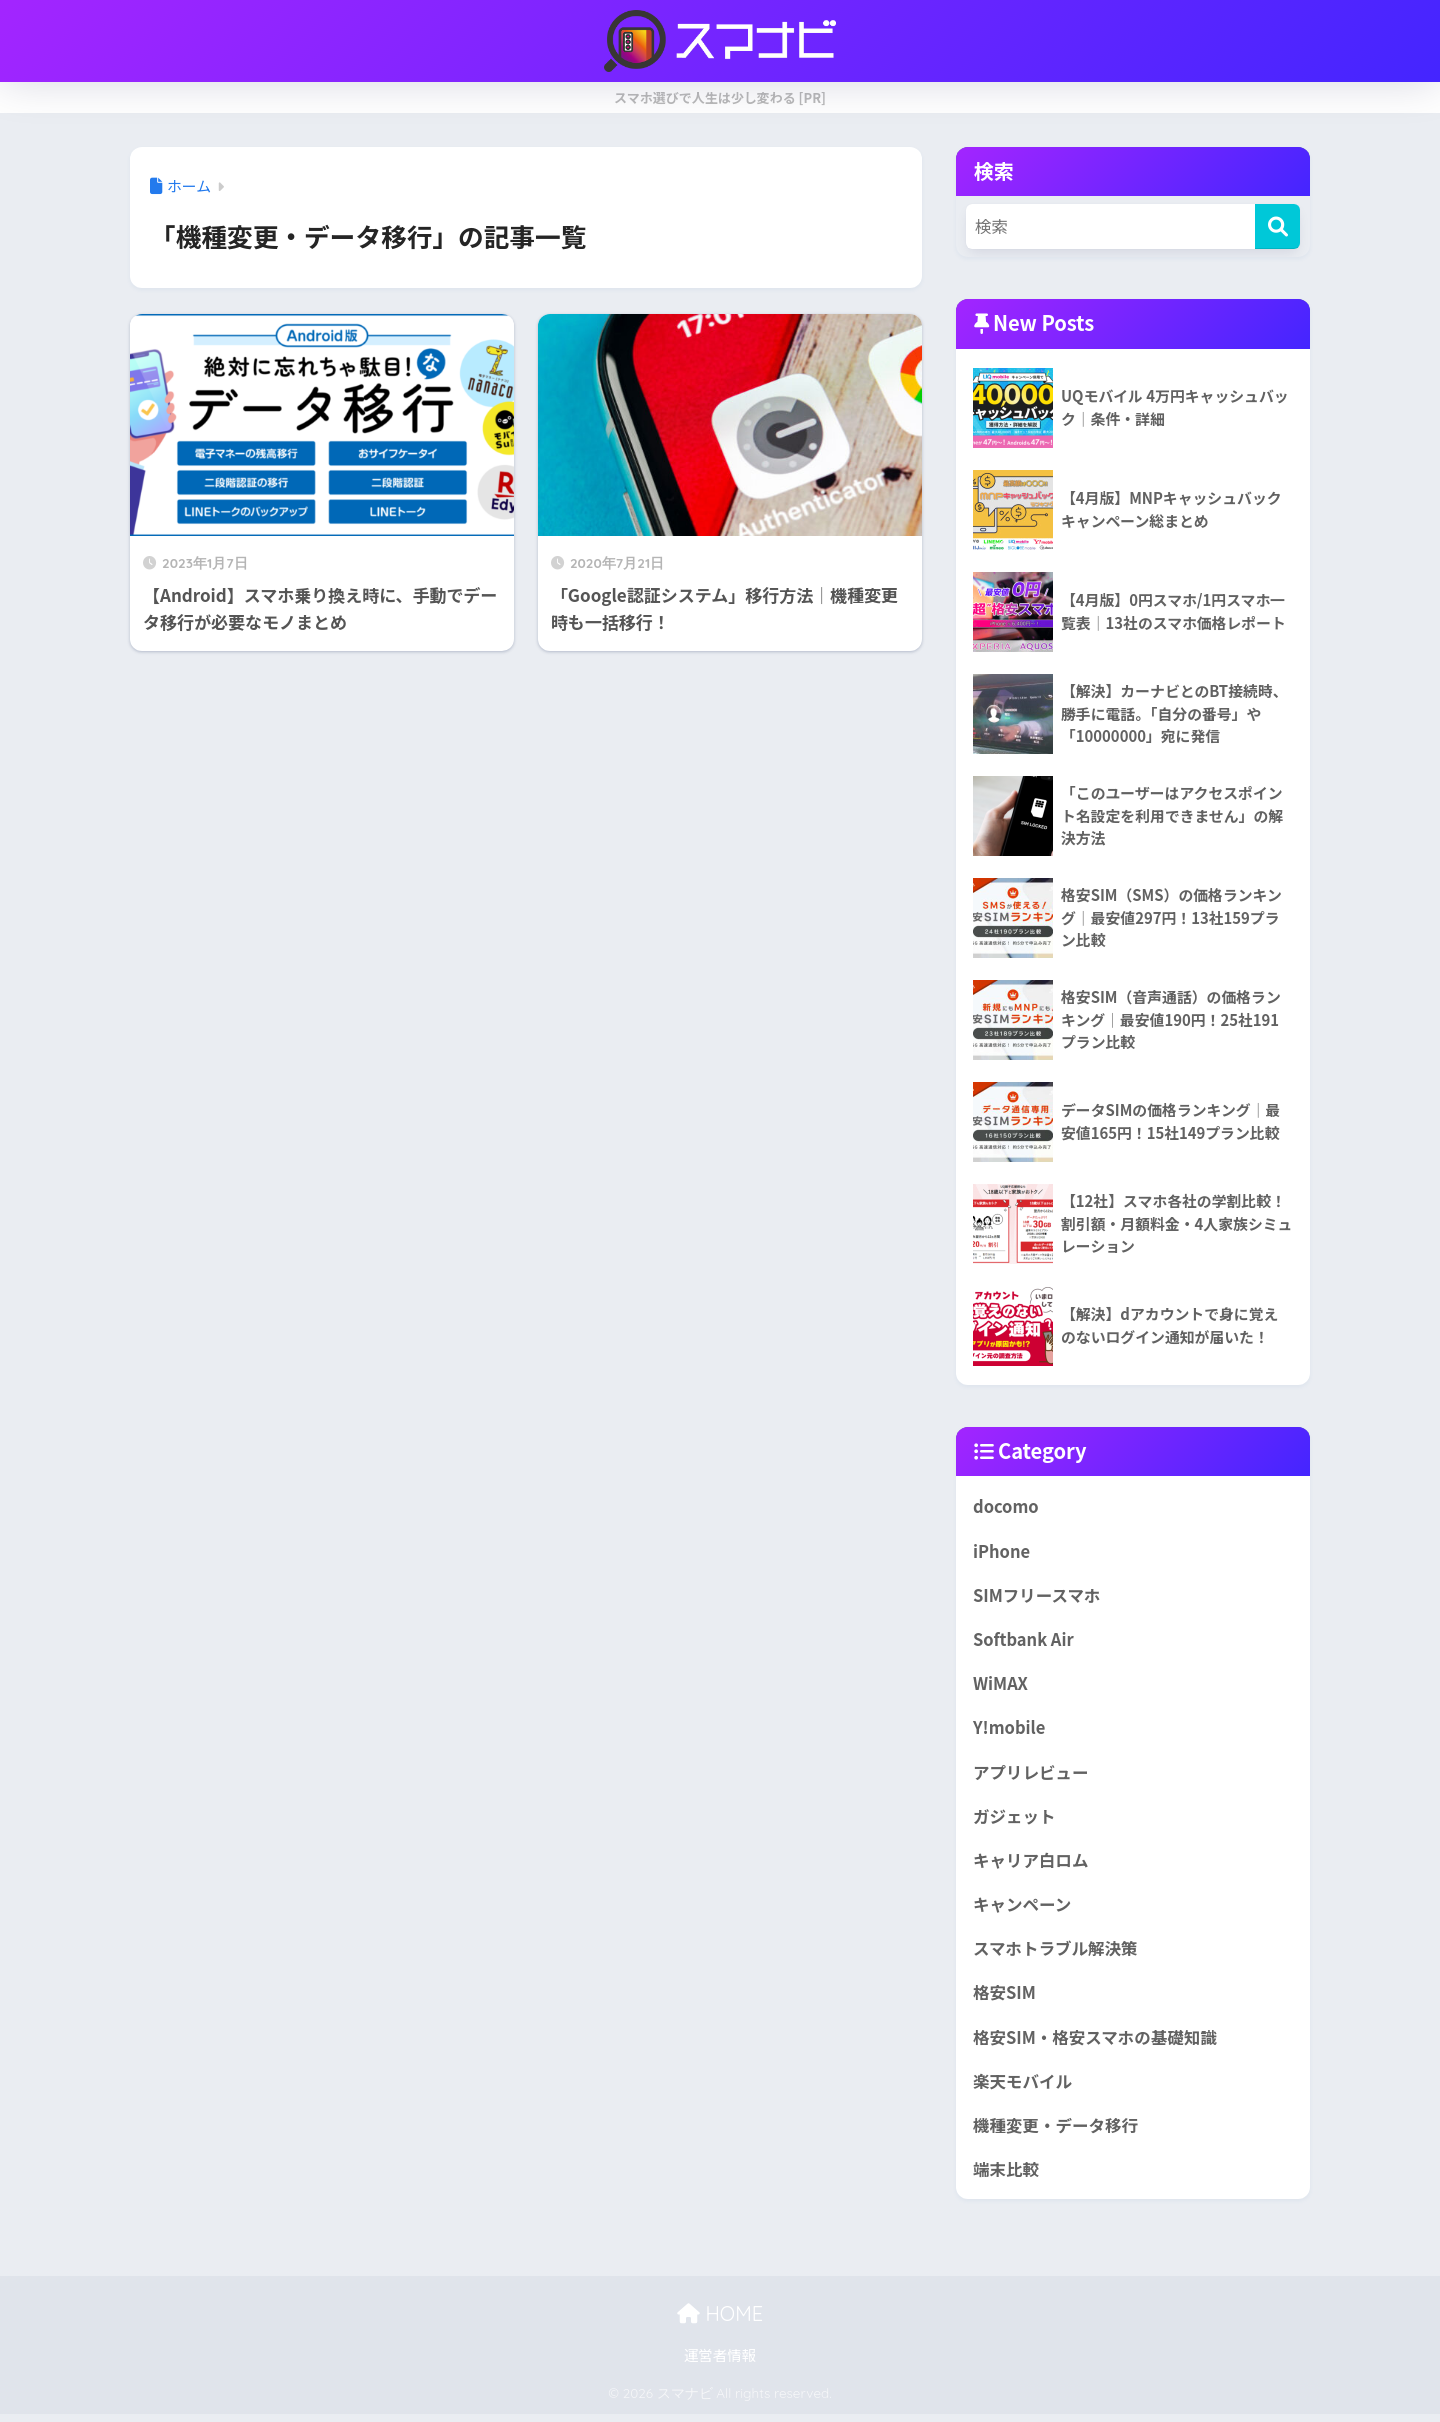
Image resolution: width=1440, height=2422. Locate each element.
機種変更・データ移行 (1057, 2132)
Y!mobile (1010, 1730)
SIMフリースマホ (1038, 1596)
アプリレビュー (1031, 1775)
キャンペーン (1023, 1909)
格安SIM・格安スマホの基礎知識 (1097, 2043)
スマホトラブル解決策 (1056, 1953)
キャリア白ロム (1031, 1864)
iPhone (1002, 1551)
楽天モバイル (1023, 2088)
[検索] (1277, 226)
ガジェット (1015, 1819)
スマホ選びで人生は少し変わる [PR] (720, 97)
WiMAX (1001, 1685)
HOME (720, 2321)
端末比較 (1006, 2177)
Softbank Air (1024, 1641)
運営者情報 (720, 2363)
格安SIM (1005, 1998)
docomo (1006, 1506)
